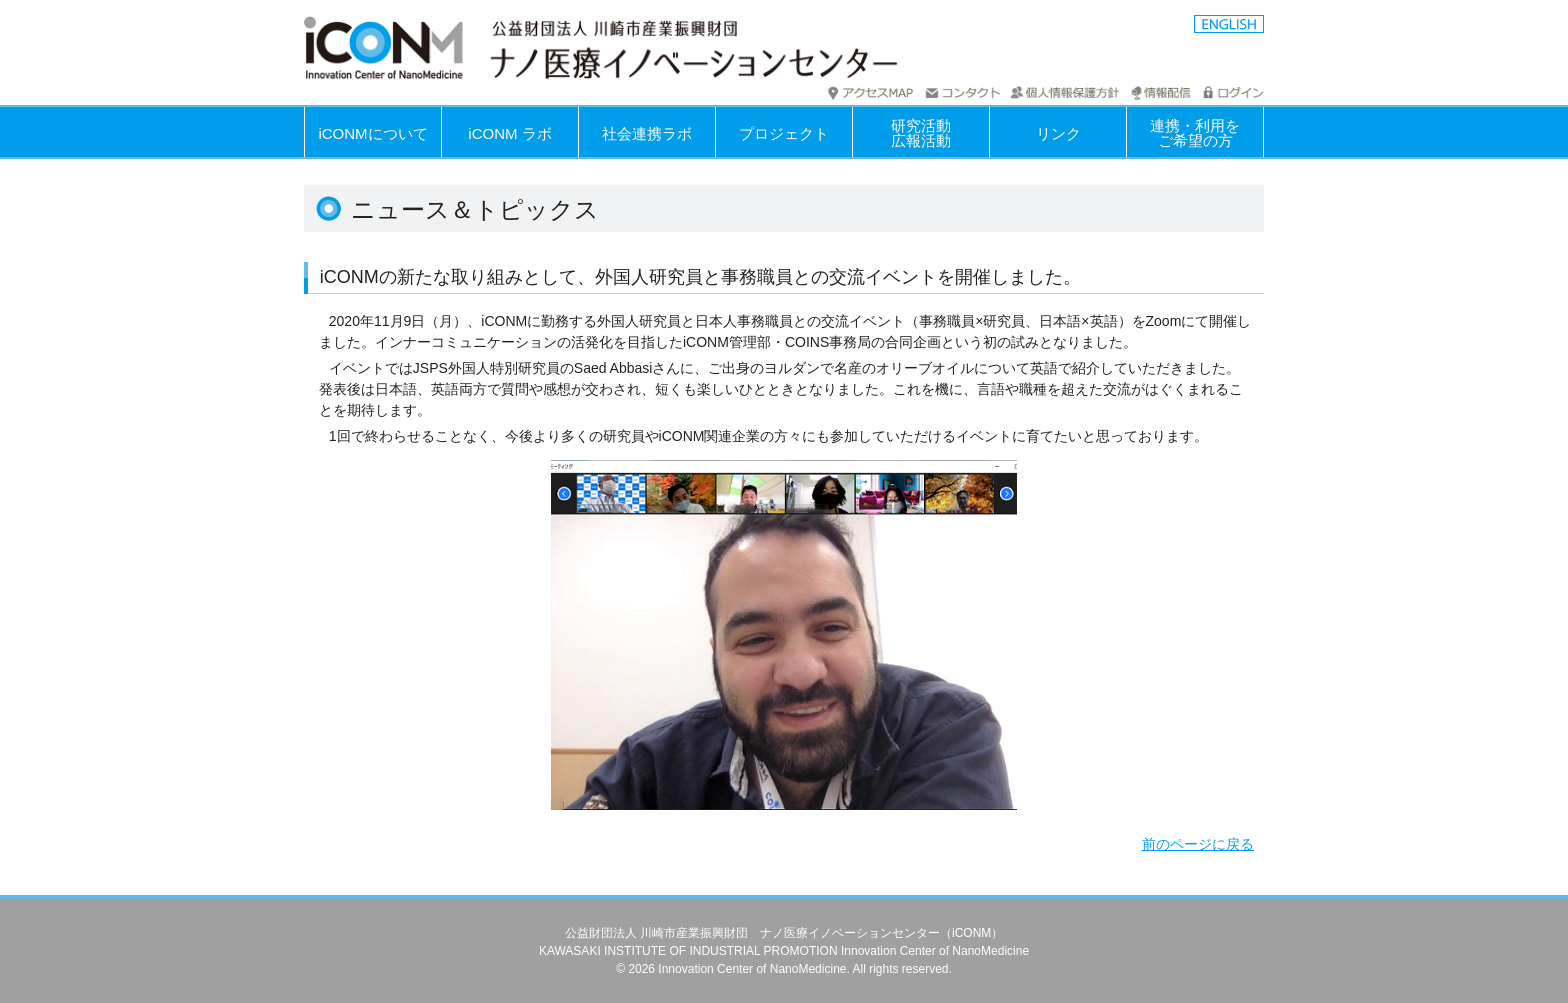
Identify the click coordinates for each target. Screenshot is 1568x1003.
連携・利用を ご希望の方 (1195, 133)
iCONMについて (372, 133)
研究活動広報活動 (921, 133)
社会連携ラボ (647, 133)
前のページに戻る (1198, 844)
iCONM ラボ (509, 133)
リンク (1058, 133)
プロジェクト (784, 133)
